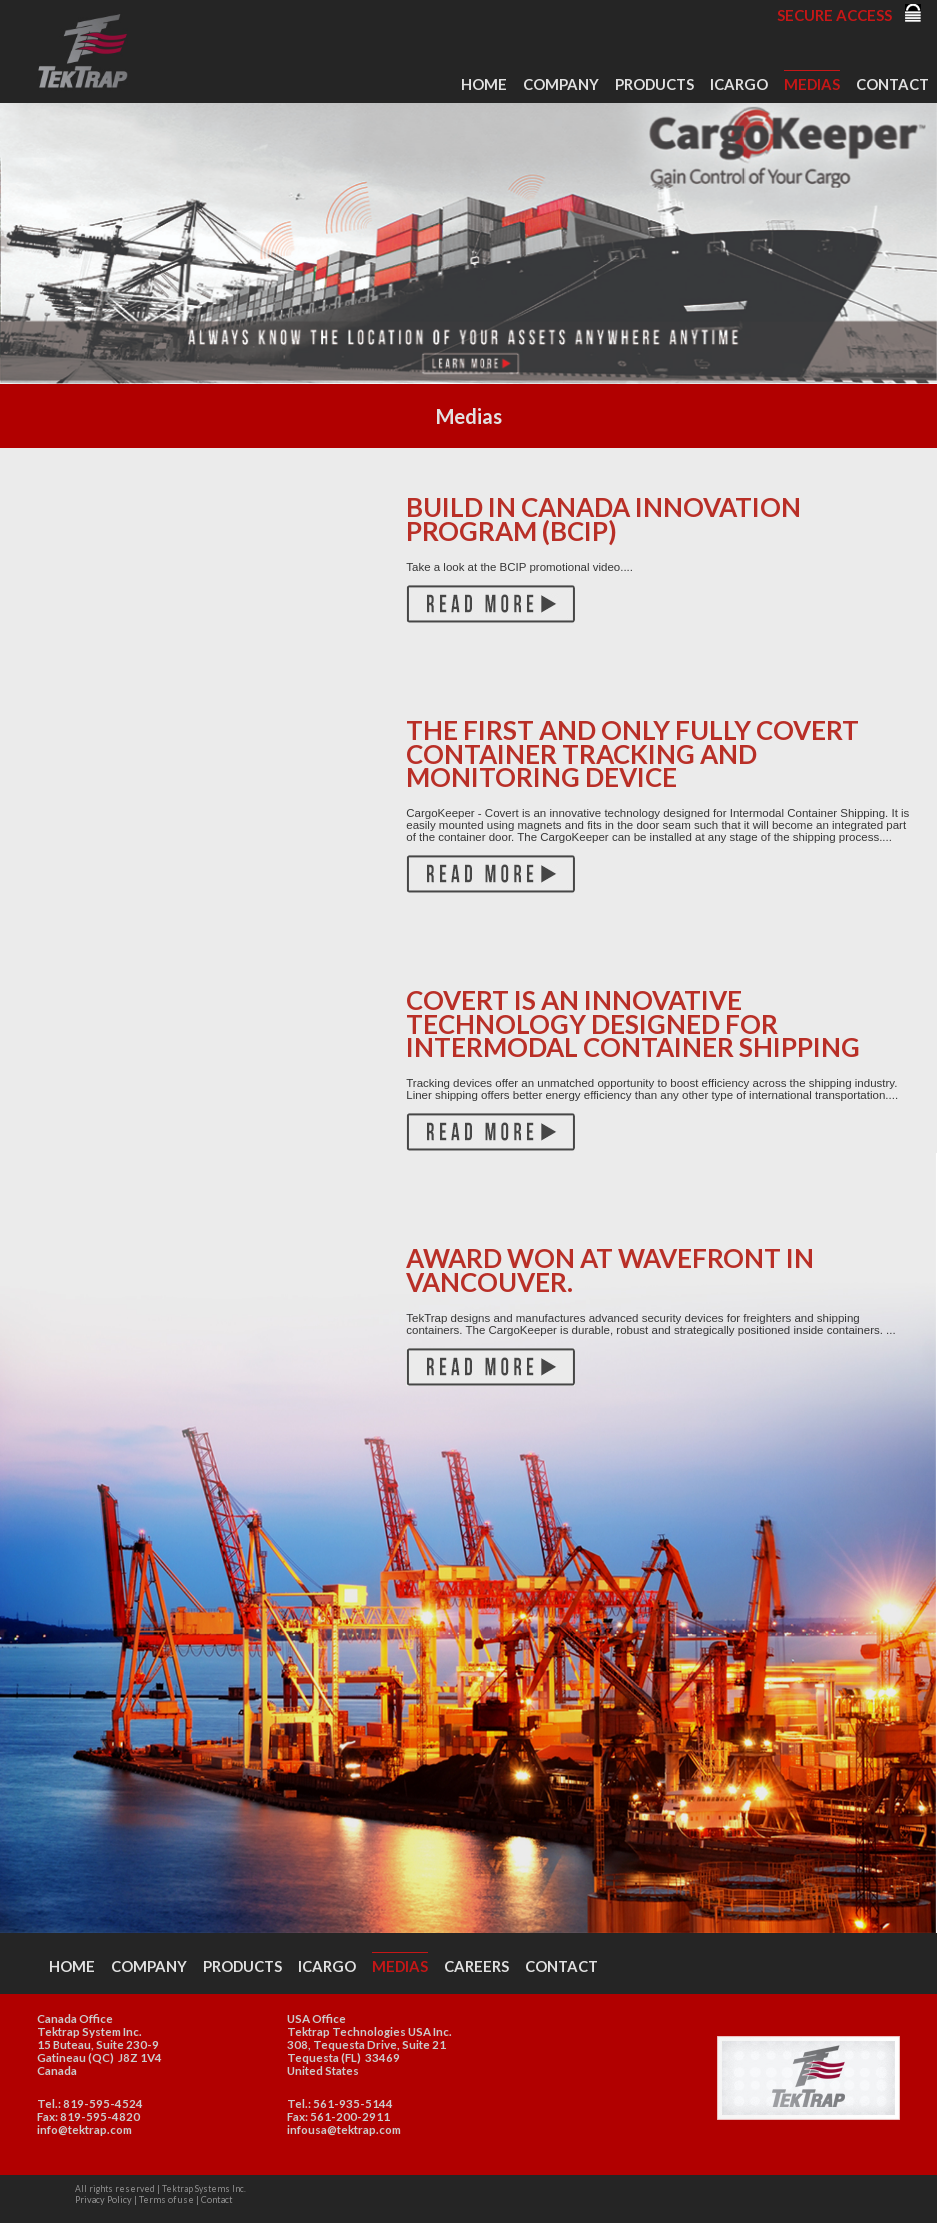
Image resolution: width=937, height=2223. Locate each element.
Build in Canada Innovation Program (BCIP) (603, 518)
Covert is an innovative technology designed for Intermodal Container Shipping (633, 1023)
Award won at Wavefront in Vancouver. (610, 1269)
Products (654, 84)
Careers (476, 1966)
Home (484, 84)
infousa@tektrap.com (344, 2129)
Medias (812, 84)
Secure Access (834, 15)
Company (561, 84)
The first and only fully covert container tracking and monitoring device (632, 753)
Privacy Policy (103, 2199)
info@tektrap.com (84, 2129)
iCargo (739, 84)
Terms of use (166, 2199)
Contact (892, 84)
